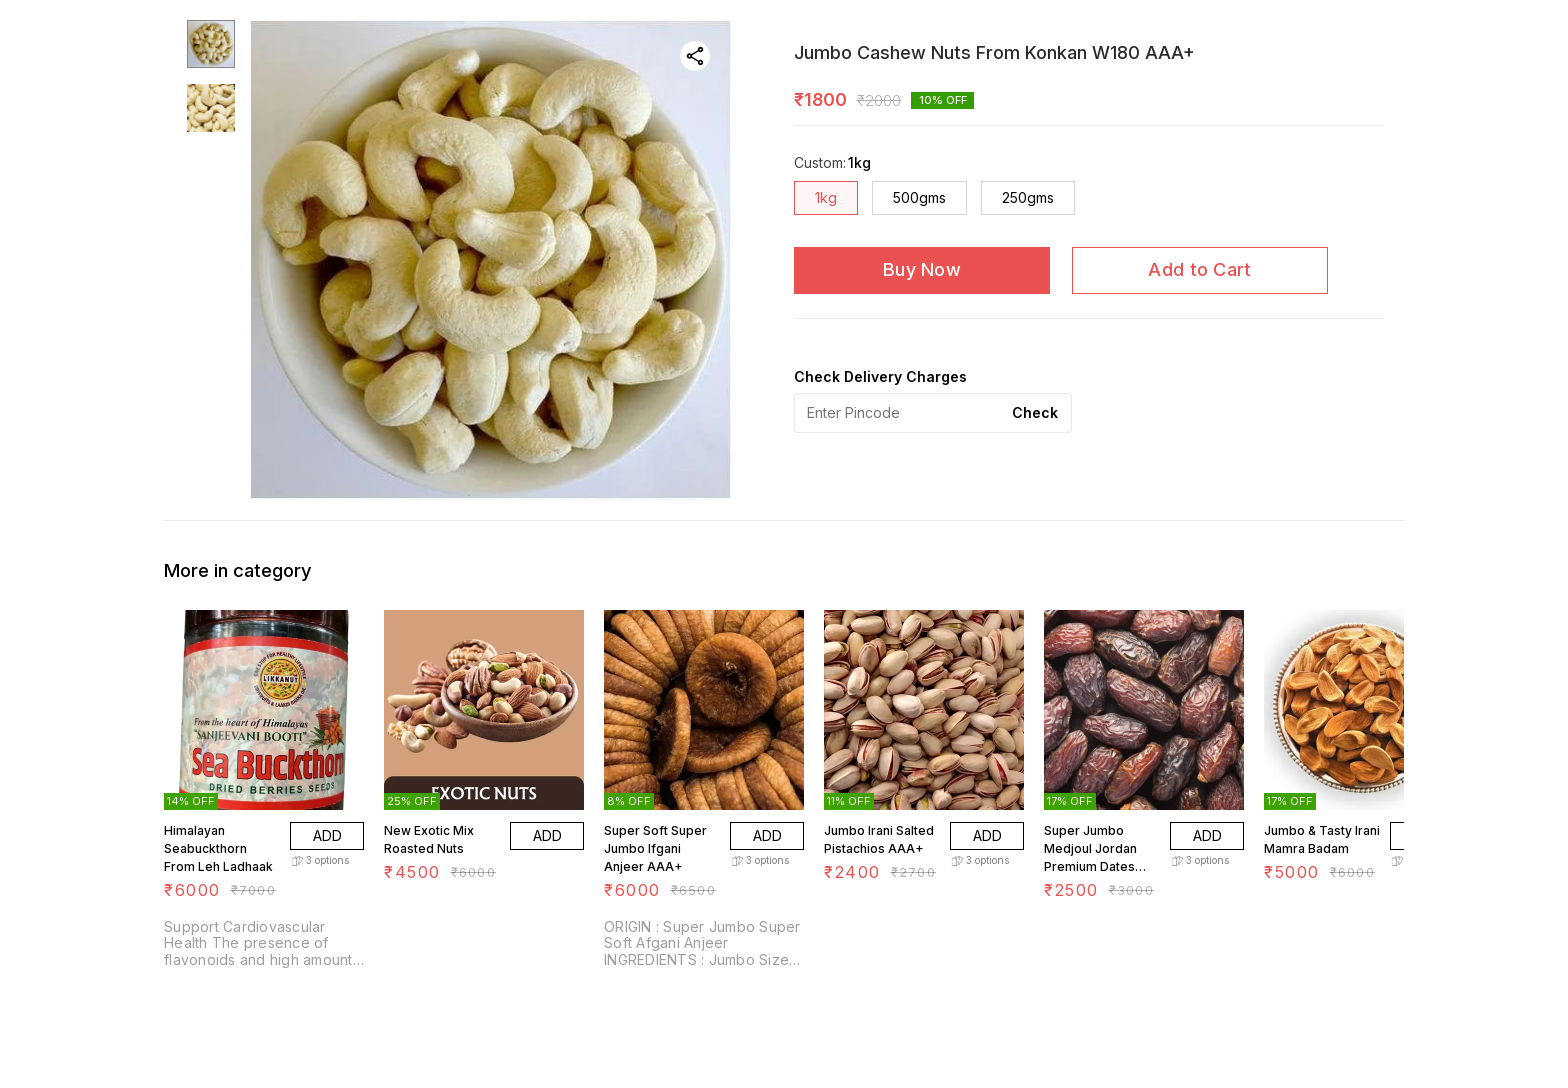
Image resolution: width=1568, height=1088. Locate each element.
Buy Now (922, 269)
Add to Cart (1199, 269)
